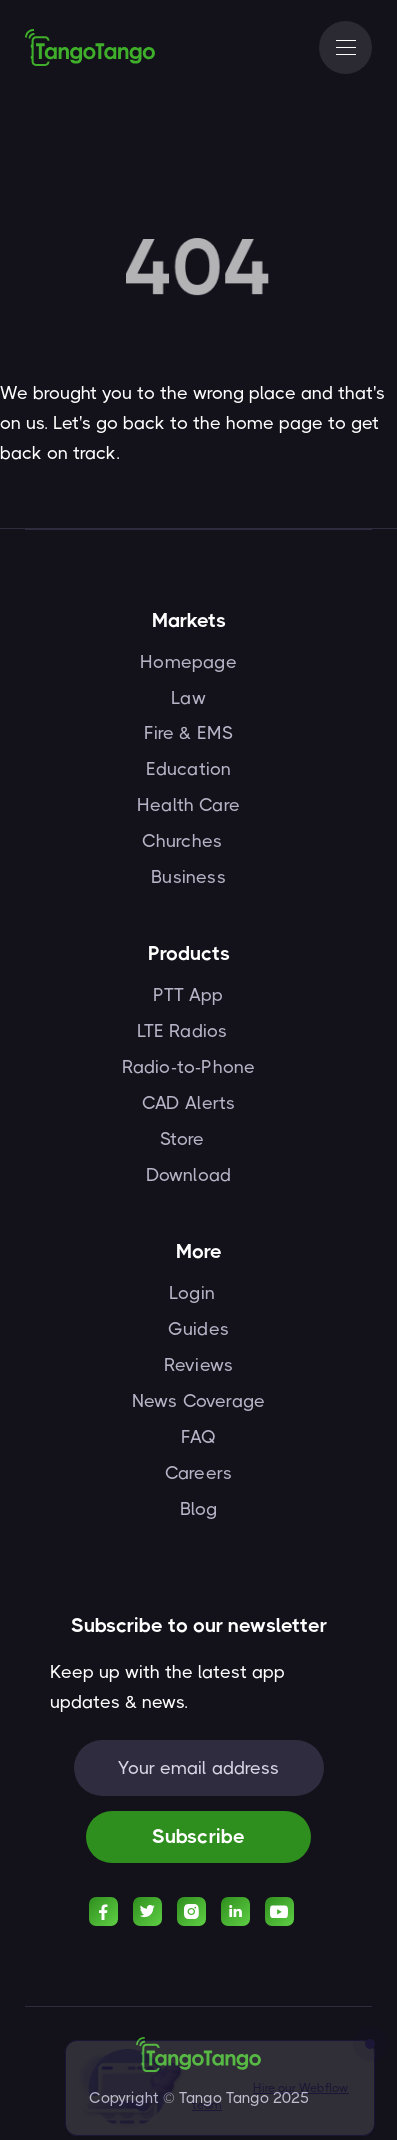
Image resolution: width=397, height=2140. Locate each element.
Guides (198, 1329)
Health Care (188, 805)
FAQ (199, 1437)
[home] (90, 47)
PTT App (188, 995)
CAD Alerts (189, 1103)
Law (188, 698)
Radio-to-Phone (189, 1067)
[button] (345, 47)
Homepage (188, 662)
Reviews (198, 1365)
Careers (198, 1473)
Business (188, 877)
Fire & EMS (189, 733)
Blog (199, 1509)
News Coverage (198, 1401)
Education (189, 769)
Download (188, 1175)
